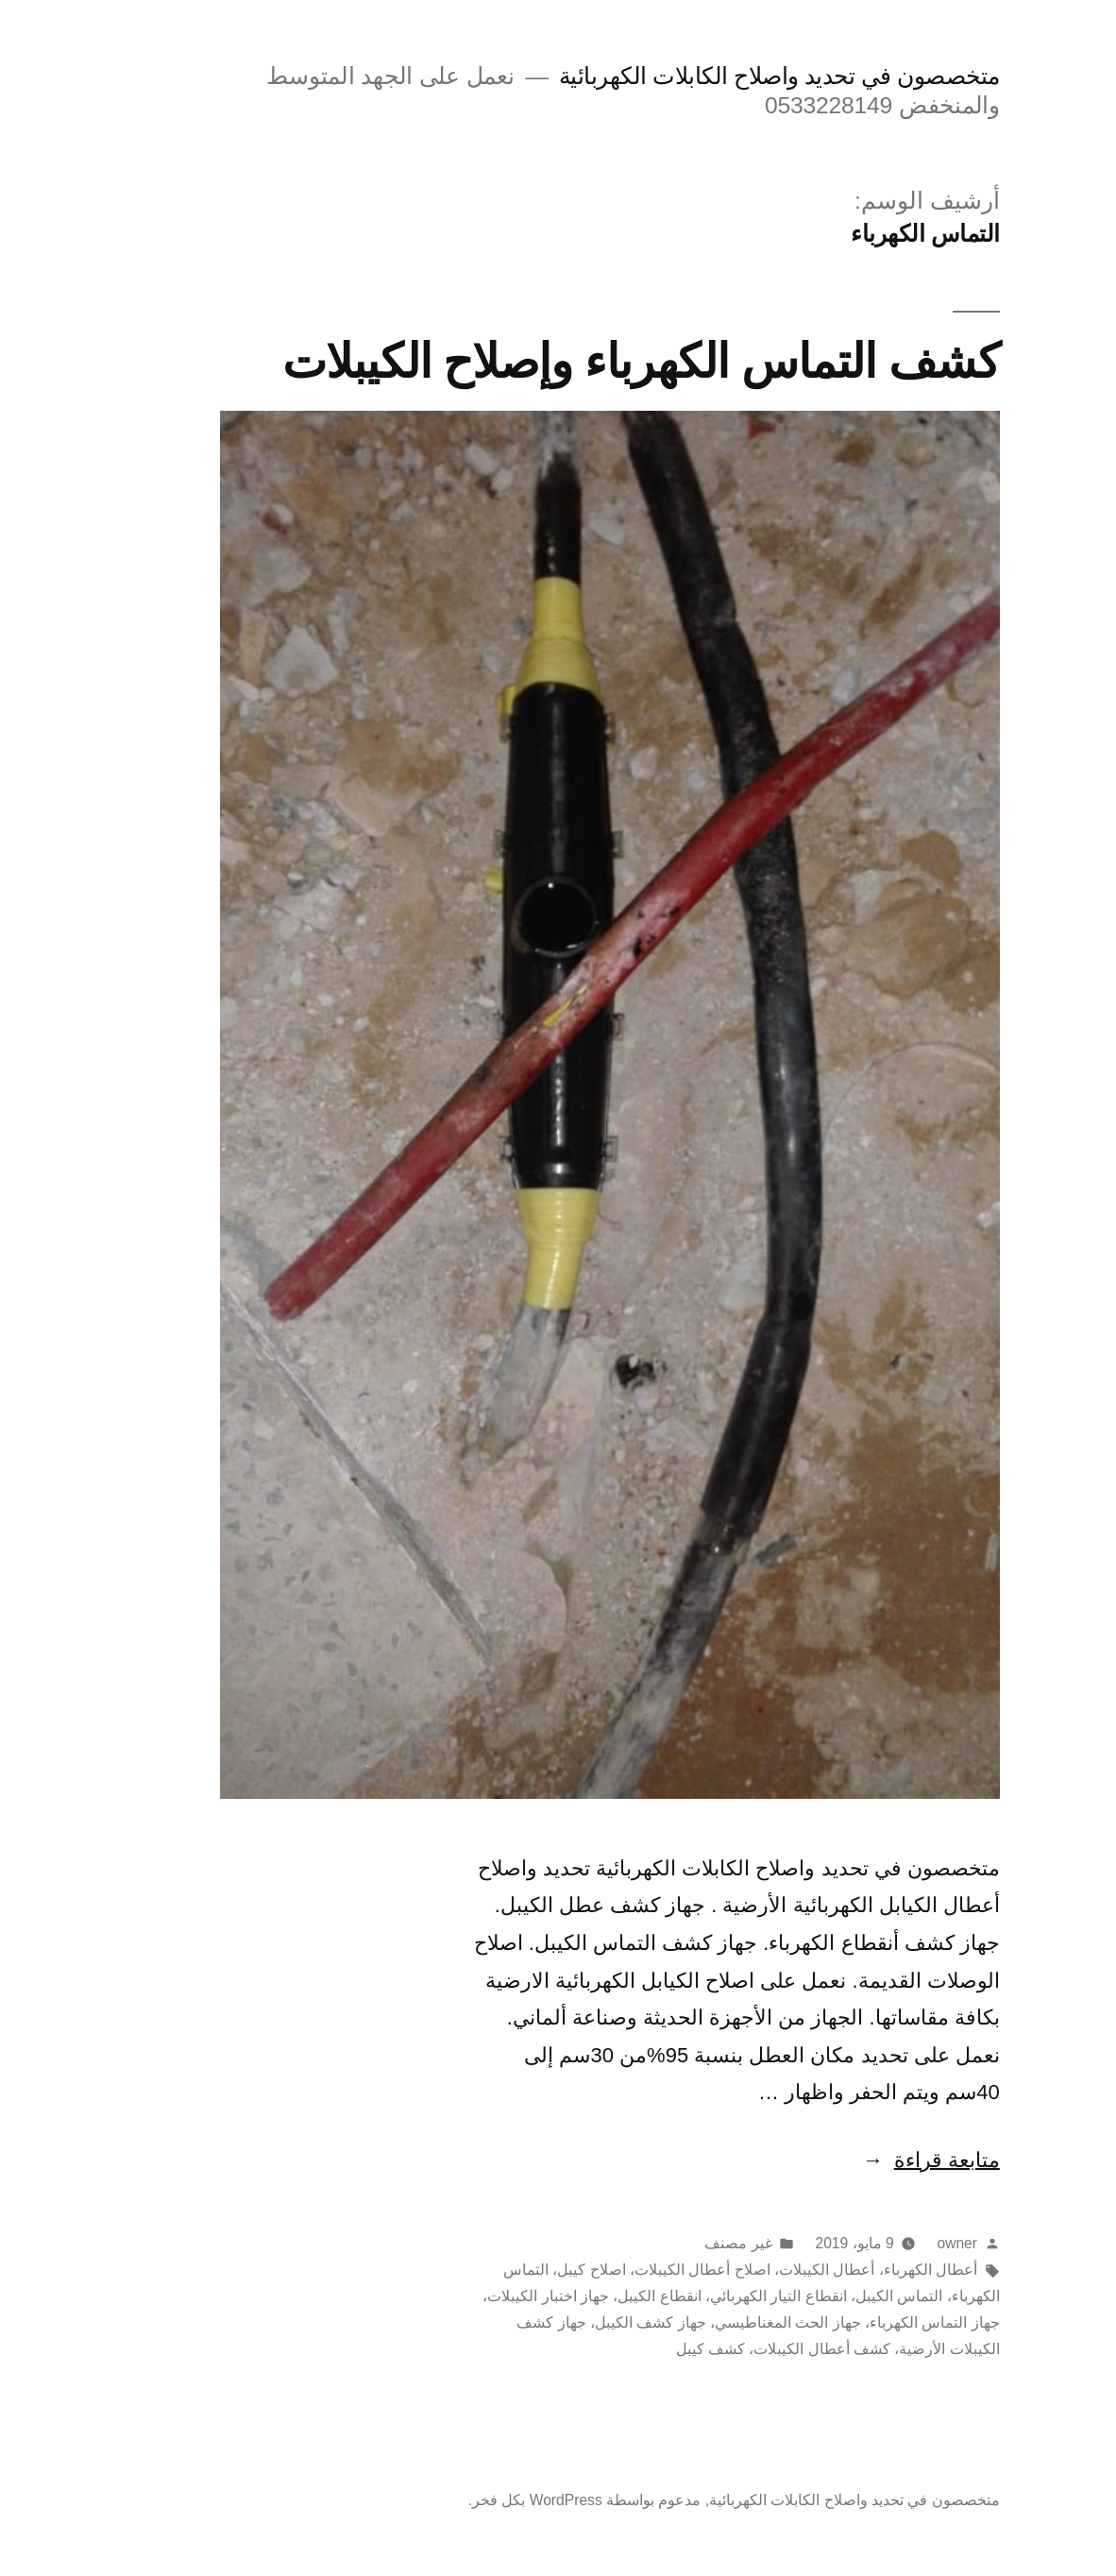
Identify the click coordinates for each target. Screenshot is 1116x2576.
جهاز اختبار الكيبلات (496, 2296)
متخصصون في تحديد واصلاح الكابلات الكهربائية (727, 76)
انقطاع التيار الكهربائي (726, 2296)
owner (905, 2243)
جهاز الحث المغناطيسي (736, 2322)
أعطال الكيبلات (774, 2270)
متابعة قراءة (879, 2160)
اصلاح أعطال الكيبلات (651, 2270)
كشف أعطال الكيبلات (770, 2349)
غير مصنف (685, 2243)
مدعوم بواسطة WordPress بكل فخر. (533, 2500)
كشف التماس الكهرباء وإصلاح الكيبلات (588, 361)
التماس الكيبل (846, 2296)
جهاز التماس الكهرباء (883, 2322)
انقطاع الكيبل (607, 2296)
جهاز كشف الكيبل (598, 2322)
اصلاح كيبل (539, 2270)
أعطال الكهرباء (878, 2270)
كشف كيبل (658, 2349)
